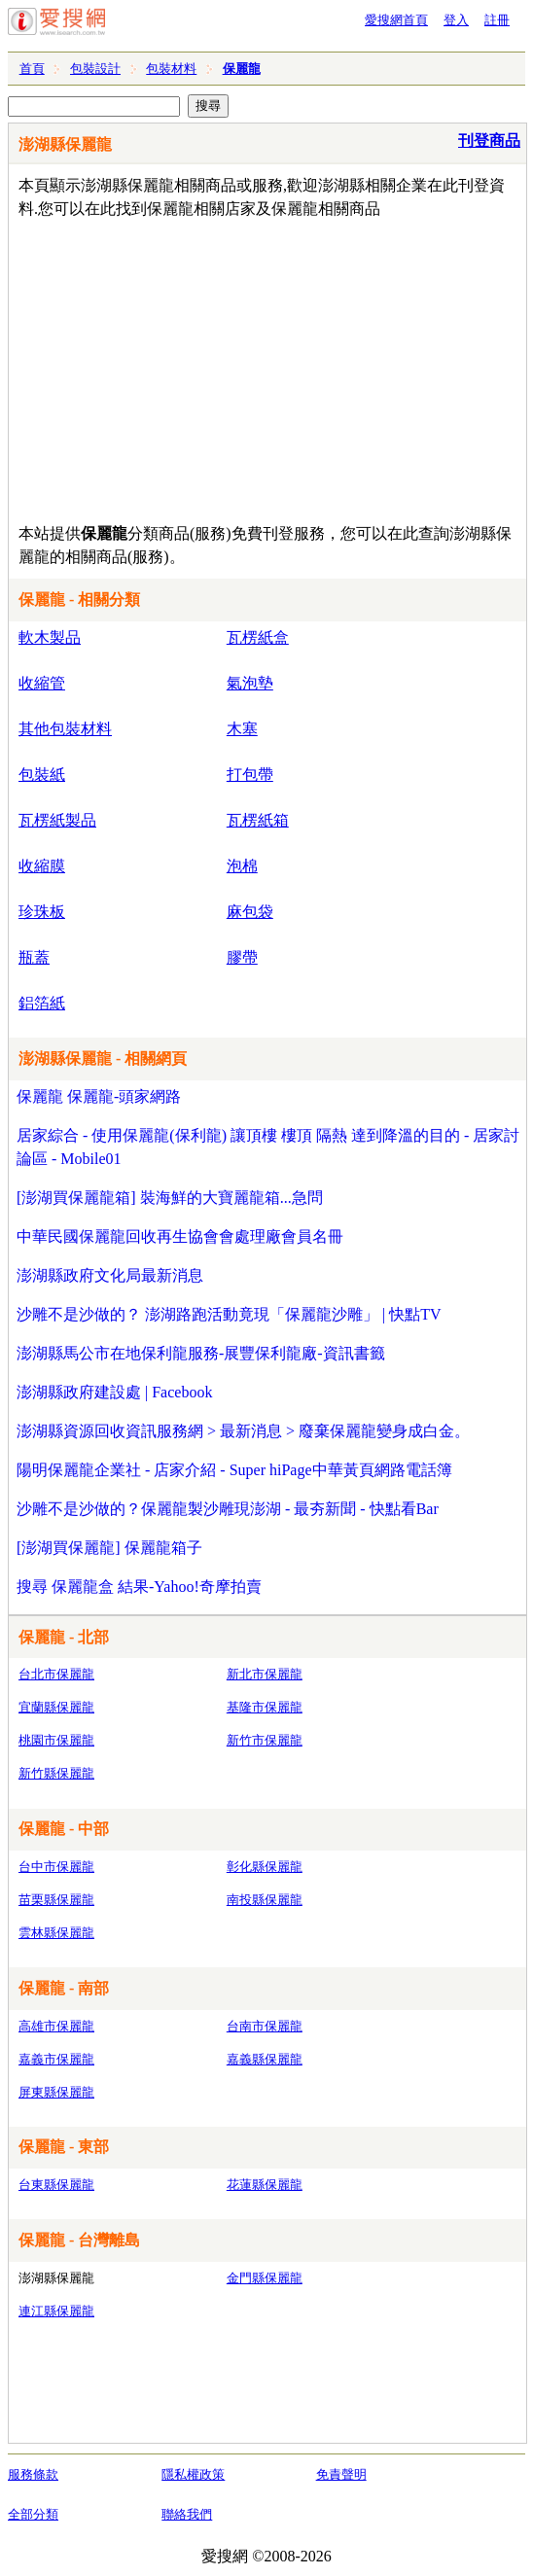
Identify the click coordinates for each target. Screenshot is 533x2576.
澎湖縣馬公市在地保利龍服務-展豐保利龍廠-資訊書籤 (201, 1353)
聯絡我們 (186, 2514)
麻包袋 (250, 911)
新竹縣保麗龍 (56, 1773)
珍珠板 (41, 911)
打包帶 (250, 774)
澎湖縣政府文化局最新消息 (110, 1275)
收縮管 (41, 683)
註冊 (497, 20)
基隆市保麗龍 (264, 1707)
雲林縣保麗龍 (56, 1932)
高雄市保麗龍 (56, 2026)
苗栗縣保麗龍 (56, 1899)
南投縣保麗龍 (264, 1899)
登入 (456, 20)
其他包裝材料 (65, 729)
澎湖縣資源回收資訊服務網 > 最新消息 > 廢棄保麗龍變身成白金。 (243, 1431)
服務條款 (33, 2474)
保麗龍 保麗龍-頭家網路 (99, 1096)
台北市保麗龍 (56, 1674)
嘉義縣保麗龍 (264, 2059)
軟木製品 (49, 637)
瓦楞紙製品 (57, 820)
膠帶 (242, 957)
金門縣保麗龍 (264, 2278)
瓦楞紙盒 (258, 637)
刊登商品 (489, 140)
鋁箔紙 (41, 1003)
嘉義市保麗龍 (56, 2059)
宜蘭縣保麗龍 (56, 1707)
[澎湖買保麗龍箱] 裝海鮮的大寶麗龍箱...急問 (170, 1197)
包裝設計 (95, 68)
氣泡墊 (250, 683)
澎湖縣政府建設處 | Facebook (114, 1392)
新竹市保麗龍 (264, 1740)
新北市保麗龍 (264, 1674)
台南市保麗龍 (264, 2026)
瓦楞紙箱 (258, 820)
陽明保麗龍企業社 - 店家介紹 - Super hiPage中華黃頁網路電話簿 (234, 1470)
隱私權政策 (193, 2474)
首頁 (32, 68)
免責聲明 (341, 2474)
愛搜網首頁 (396, 20)
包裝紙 (41, 774)
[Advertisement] (254, 366)
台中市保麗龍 (56, 1866)
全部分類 (33, 2514)
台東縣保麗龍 (56, 2184)
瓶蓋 (34, 957)
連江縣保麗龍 (56, 2311)
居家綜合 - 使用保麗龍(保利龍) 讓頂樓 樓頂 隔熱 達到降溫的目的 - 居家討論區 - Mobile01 (268, 1147)
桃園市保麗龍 (56, 1740)
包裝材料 (171, 68)
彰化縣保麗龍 (264, 1866)
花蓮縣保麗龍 (264, 2184)
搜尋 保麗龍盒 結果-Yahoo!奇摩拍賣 (139, 1586)
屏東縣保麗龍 (56, 2092)
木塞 (242, 729)
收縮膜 (41, 866)
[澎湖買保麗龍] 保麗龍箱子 (109, 1547)
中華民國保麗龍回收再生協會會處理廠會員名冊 (180, 1236)
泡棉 (242, 866)
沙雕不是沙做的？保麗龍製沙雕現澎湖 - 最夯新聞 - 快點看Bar (228, 1508)
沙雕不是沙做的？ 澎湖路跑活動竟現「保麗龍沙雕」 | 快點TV (229, 1314)
